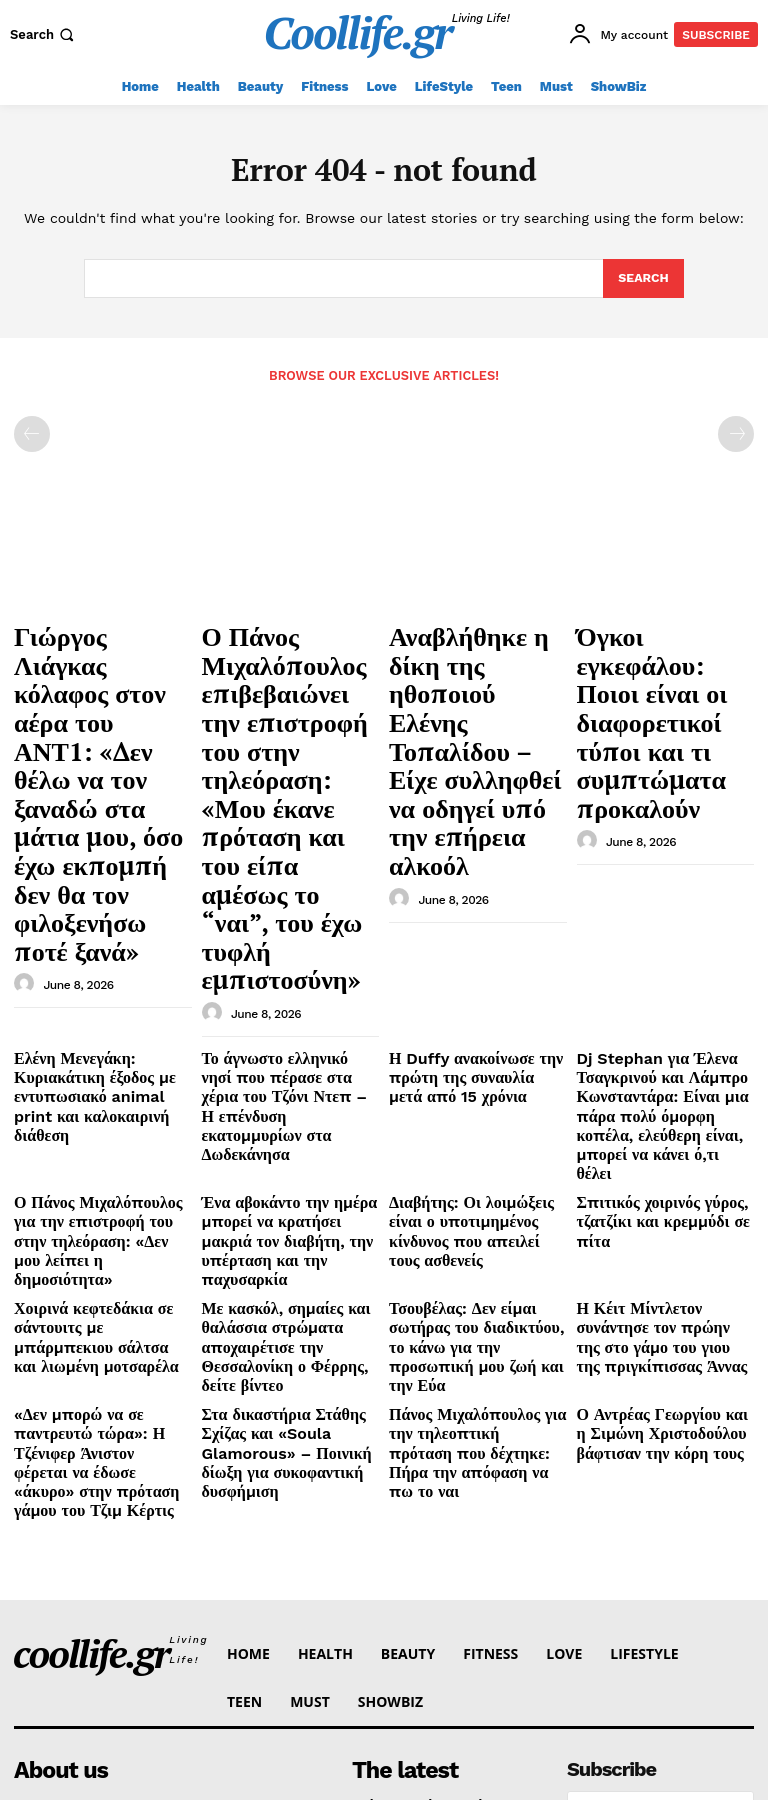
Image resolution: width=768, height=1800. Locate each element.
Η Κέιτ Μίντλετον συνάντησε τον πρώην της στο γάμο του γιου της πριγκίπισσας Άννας (660, 1024)
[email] (660, 1441)
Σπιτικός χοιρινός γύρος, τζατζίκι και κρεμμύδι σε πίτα (663, 944)
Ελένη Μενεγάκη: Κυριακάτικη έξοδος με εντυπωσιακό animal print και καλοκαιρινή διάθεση (102, 856)
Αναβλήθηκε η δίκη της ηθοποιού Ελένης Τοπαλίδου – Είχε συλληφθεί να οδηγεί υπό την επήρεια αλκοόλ (475, 676)
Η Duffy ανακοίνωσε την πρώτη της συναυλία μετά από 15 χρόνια (477, 848)
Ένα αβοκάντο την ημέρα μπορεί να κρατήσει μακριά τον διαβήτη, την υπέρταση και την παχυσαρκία (281, 960)
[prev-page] (32, 433)
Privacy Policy (626, 1538)
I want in (660, 1486)
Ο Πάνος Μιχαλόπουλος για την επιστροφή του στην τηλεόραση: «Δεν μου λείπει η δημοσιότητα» (99, 960)
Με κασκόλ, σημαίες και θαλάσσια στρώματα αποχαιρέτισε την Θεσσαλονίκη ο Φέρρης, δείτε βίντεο (290, 1032)
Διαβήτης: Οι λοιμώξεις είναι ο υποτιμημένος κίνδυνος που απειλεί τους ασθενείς (476, 952)
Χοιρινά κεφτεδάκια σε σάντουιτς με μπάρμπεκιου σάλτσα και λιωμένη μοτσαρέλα (92, 1032)
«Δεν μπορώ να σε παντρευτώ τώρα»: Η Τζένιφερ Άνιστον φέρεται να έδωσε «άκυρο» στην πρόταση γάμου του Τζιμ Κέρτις (100, 1112)
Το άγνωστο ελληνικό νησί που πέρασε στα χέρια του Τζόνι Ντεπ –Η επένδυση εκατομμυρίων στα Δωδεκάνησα (289, 863)
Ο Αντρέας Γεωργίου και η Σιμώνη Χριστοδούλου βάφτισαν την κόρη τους (652, 1097)
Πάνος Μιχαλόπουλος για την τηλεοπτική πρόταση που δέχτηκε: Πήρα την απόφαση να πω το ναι (472, 1105)
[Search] (642, 279)
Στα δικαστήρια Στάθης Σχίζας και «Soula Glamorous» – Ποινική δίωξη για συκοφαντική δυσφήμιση (289, 1105)
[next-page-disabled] (736, 433)
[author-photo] (27, 771)
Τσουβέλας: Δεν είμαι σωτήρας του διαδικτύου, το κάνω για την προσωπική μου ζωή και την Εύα (475, 1032)
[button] (44, 34)
